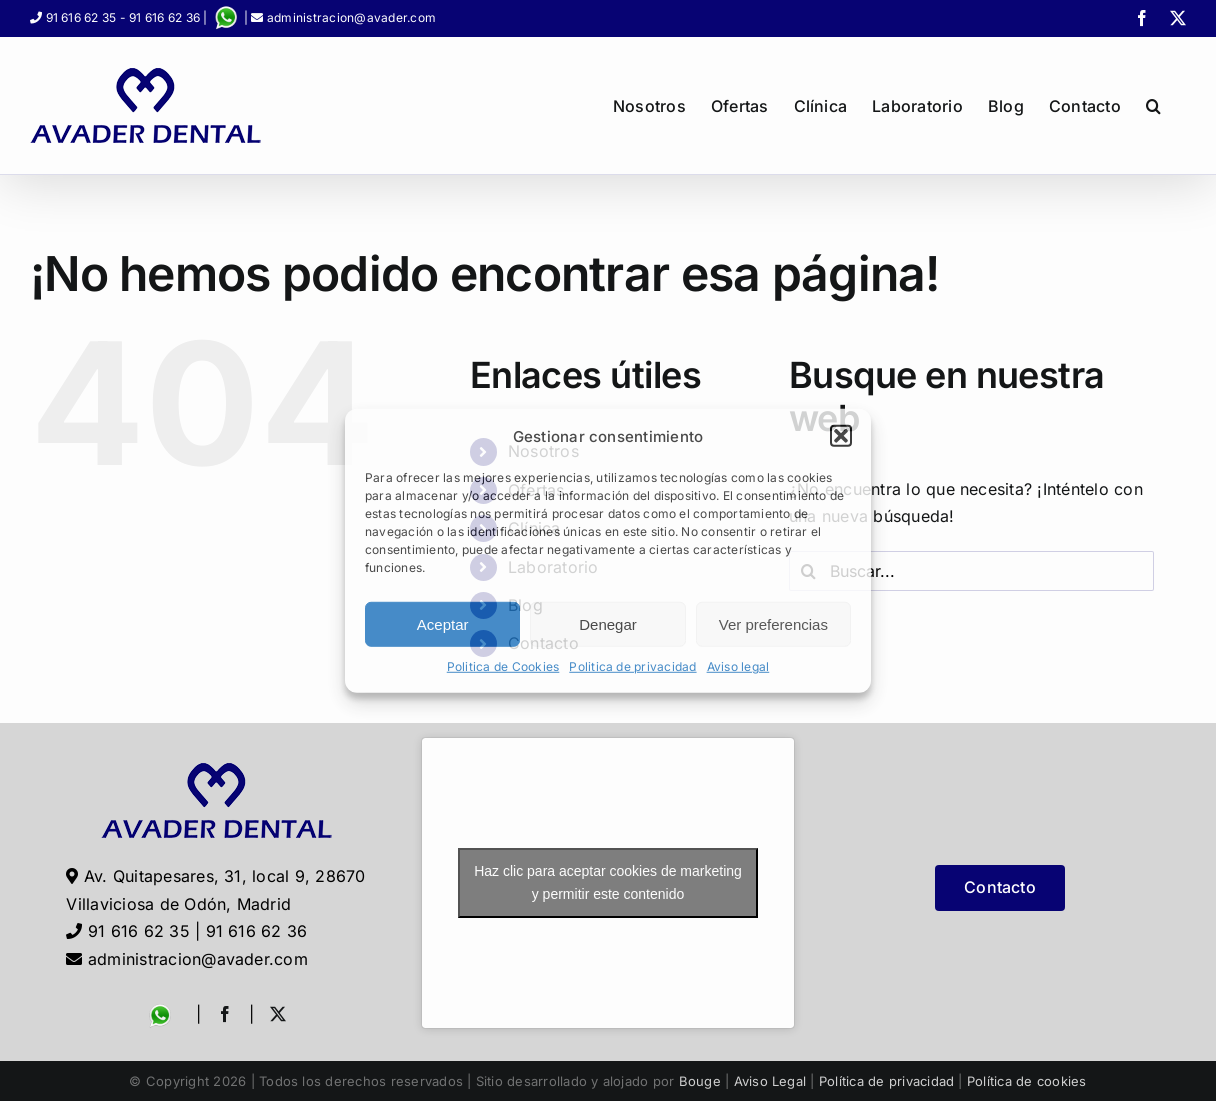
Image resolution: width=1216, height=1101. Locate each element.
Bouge (700, 1081)
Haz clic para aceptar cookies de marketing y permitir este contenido (608, 882)
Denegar (608, 624)
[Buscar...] (971, 571)
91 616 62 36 (164, 17)
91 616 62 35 (81, 17)
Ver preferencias (773, 624)
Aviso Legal (770, 1081)
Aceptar (443, 624)
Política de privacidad (886, 1081)
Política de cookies (1027, 1081)
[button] (841, 436)
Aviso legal (738, 666)
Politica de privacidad (632, 666)
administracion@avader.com (351, 17)
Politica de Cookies (503, 666)
